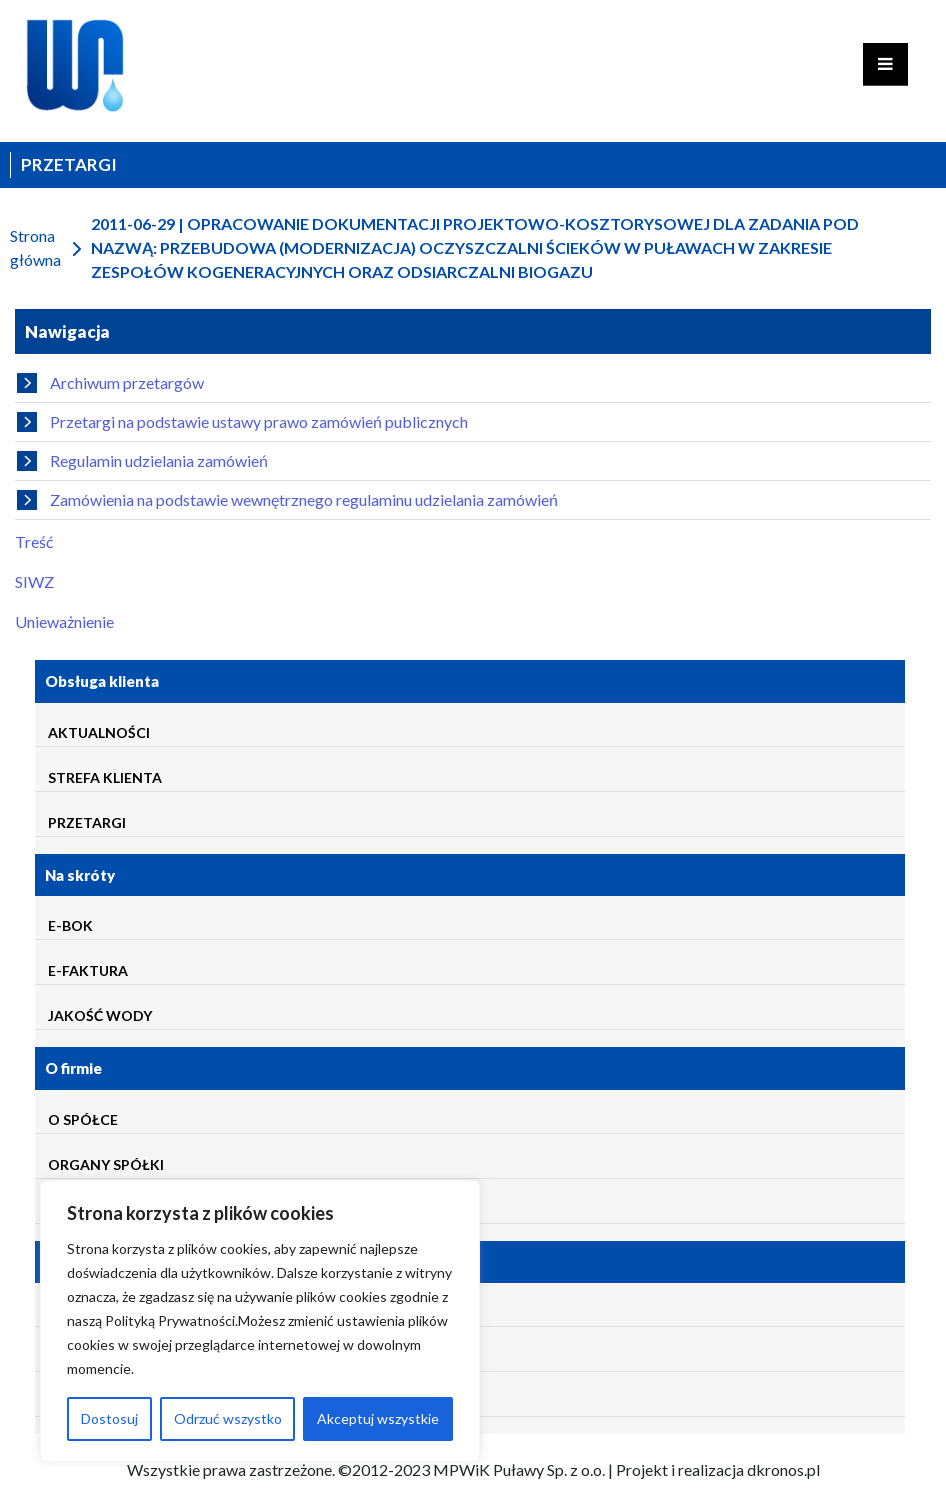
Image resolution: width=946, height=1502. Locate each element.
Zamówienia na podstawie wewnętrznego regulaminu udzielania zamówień (287, 500)
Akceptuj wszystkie (378, 1418)
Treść (34, 541)
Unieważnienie (64, 621)
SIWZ (34, 581)
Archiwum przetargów (110, 383)
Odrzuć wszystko (228, 1418)
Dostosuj (109, 1418)
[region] (260, 1321)
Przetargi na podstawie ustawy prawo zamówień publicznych (242, 422)
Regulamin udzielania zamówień (142, 461)
